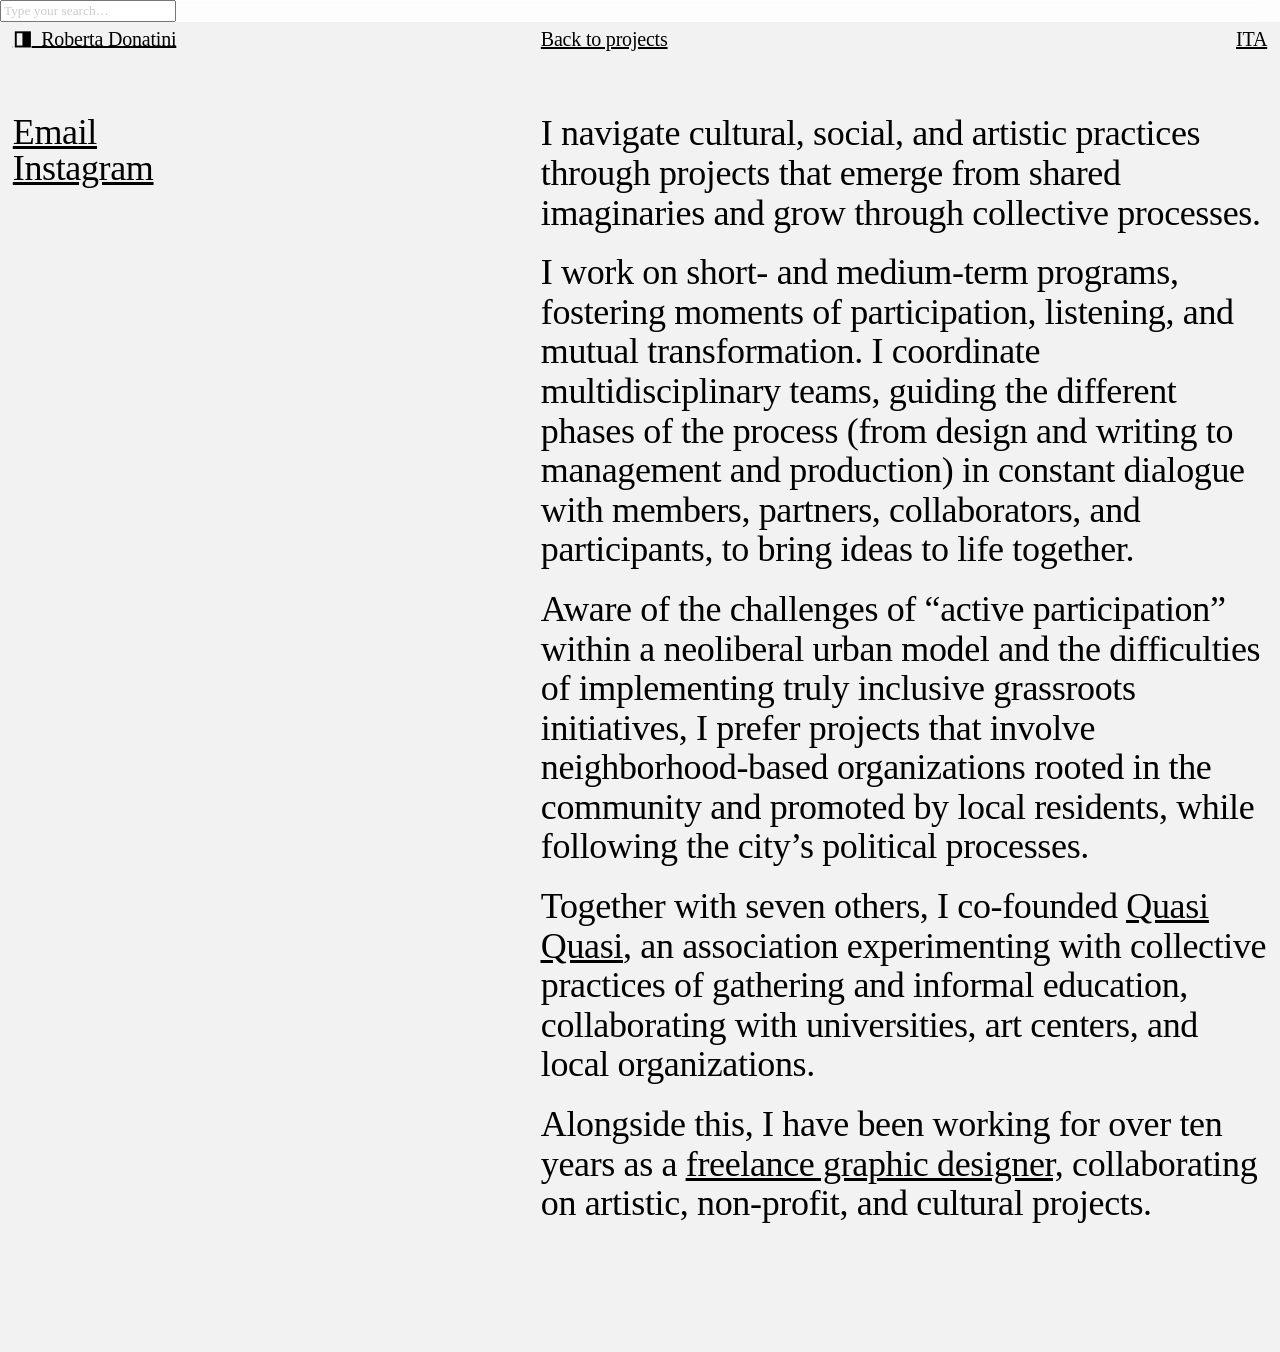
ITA (1251, 39)
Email (55, 132)
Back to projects (604, 39)
